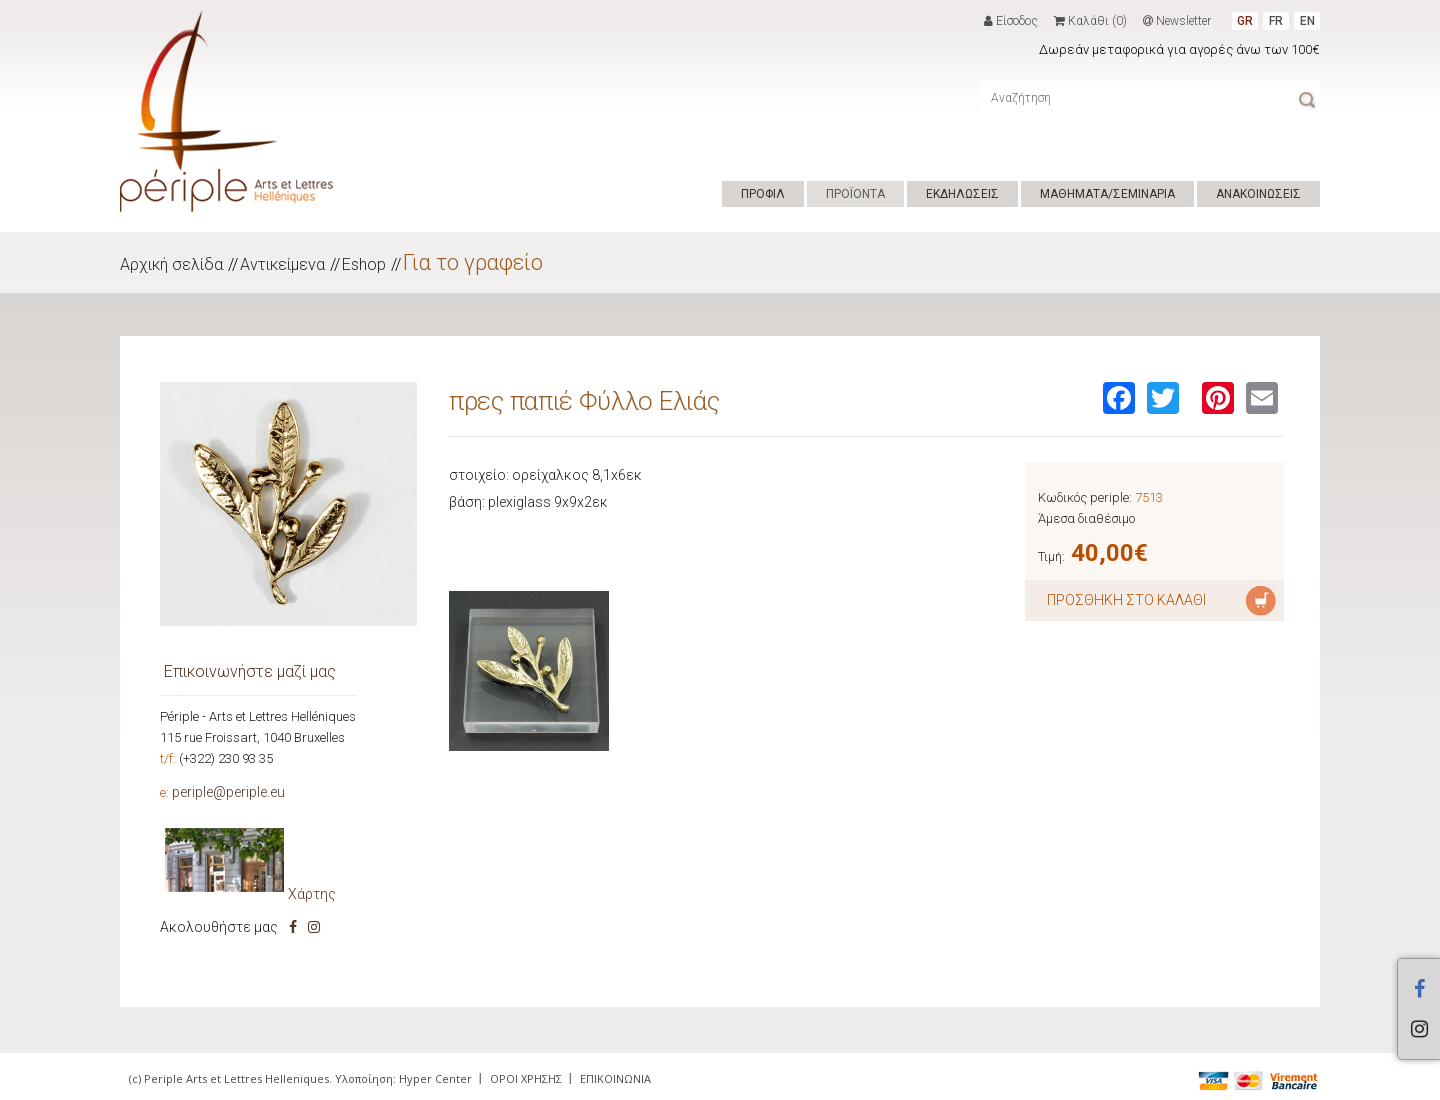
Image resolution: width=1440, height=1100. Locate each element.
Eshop (364, 264)
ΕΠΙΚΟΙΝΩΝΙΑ (615, 1078)
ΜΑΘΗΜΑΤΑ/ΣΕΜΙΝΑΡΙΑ (1107, 194)
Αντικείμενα (282, 264)
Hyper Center (435, 1078)
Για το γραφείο (473, 262)
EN (1307, 21)
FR (1276, 21)
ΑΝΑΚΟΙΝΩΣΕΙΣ (1258, 194)
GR (1245, 21)
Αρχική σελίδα (171, 264)
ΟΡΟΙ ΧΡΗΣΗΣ (526, 1078)
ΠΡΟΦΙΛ (763, 194)
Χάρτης (312, 894)
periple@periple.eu (228, 792)
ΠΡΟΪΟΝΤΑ (855, 194)
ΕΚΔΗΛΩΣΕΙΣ (962, 194)
